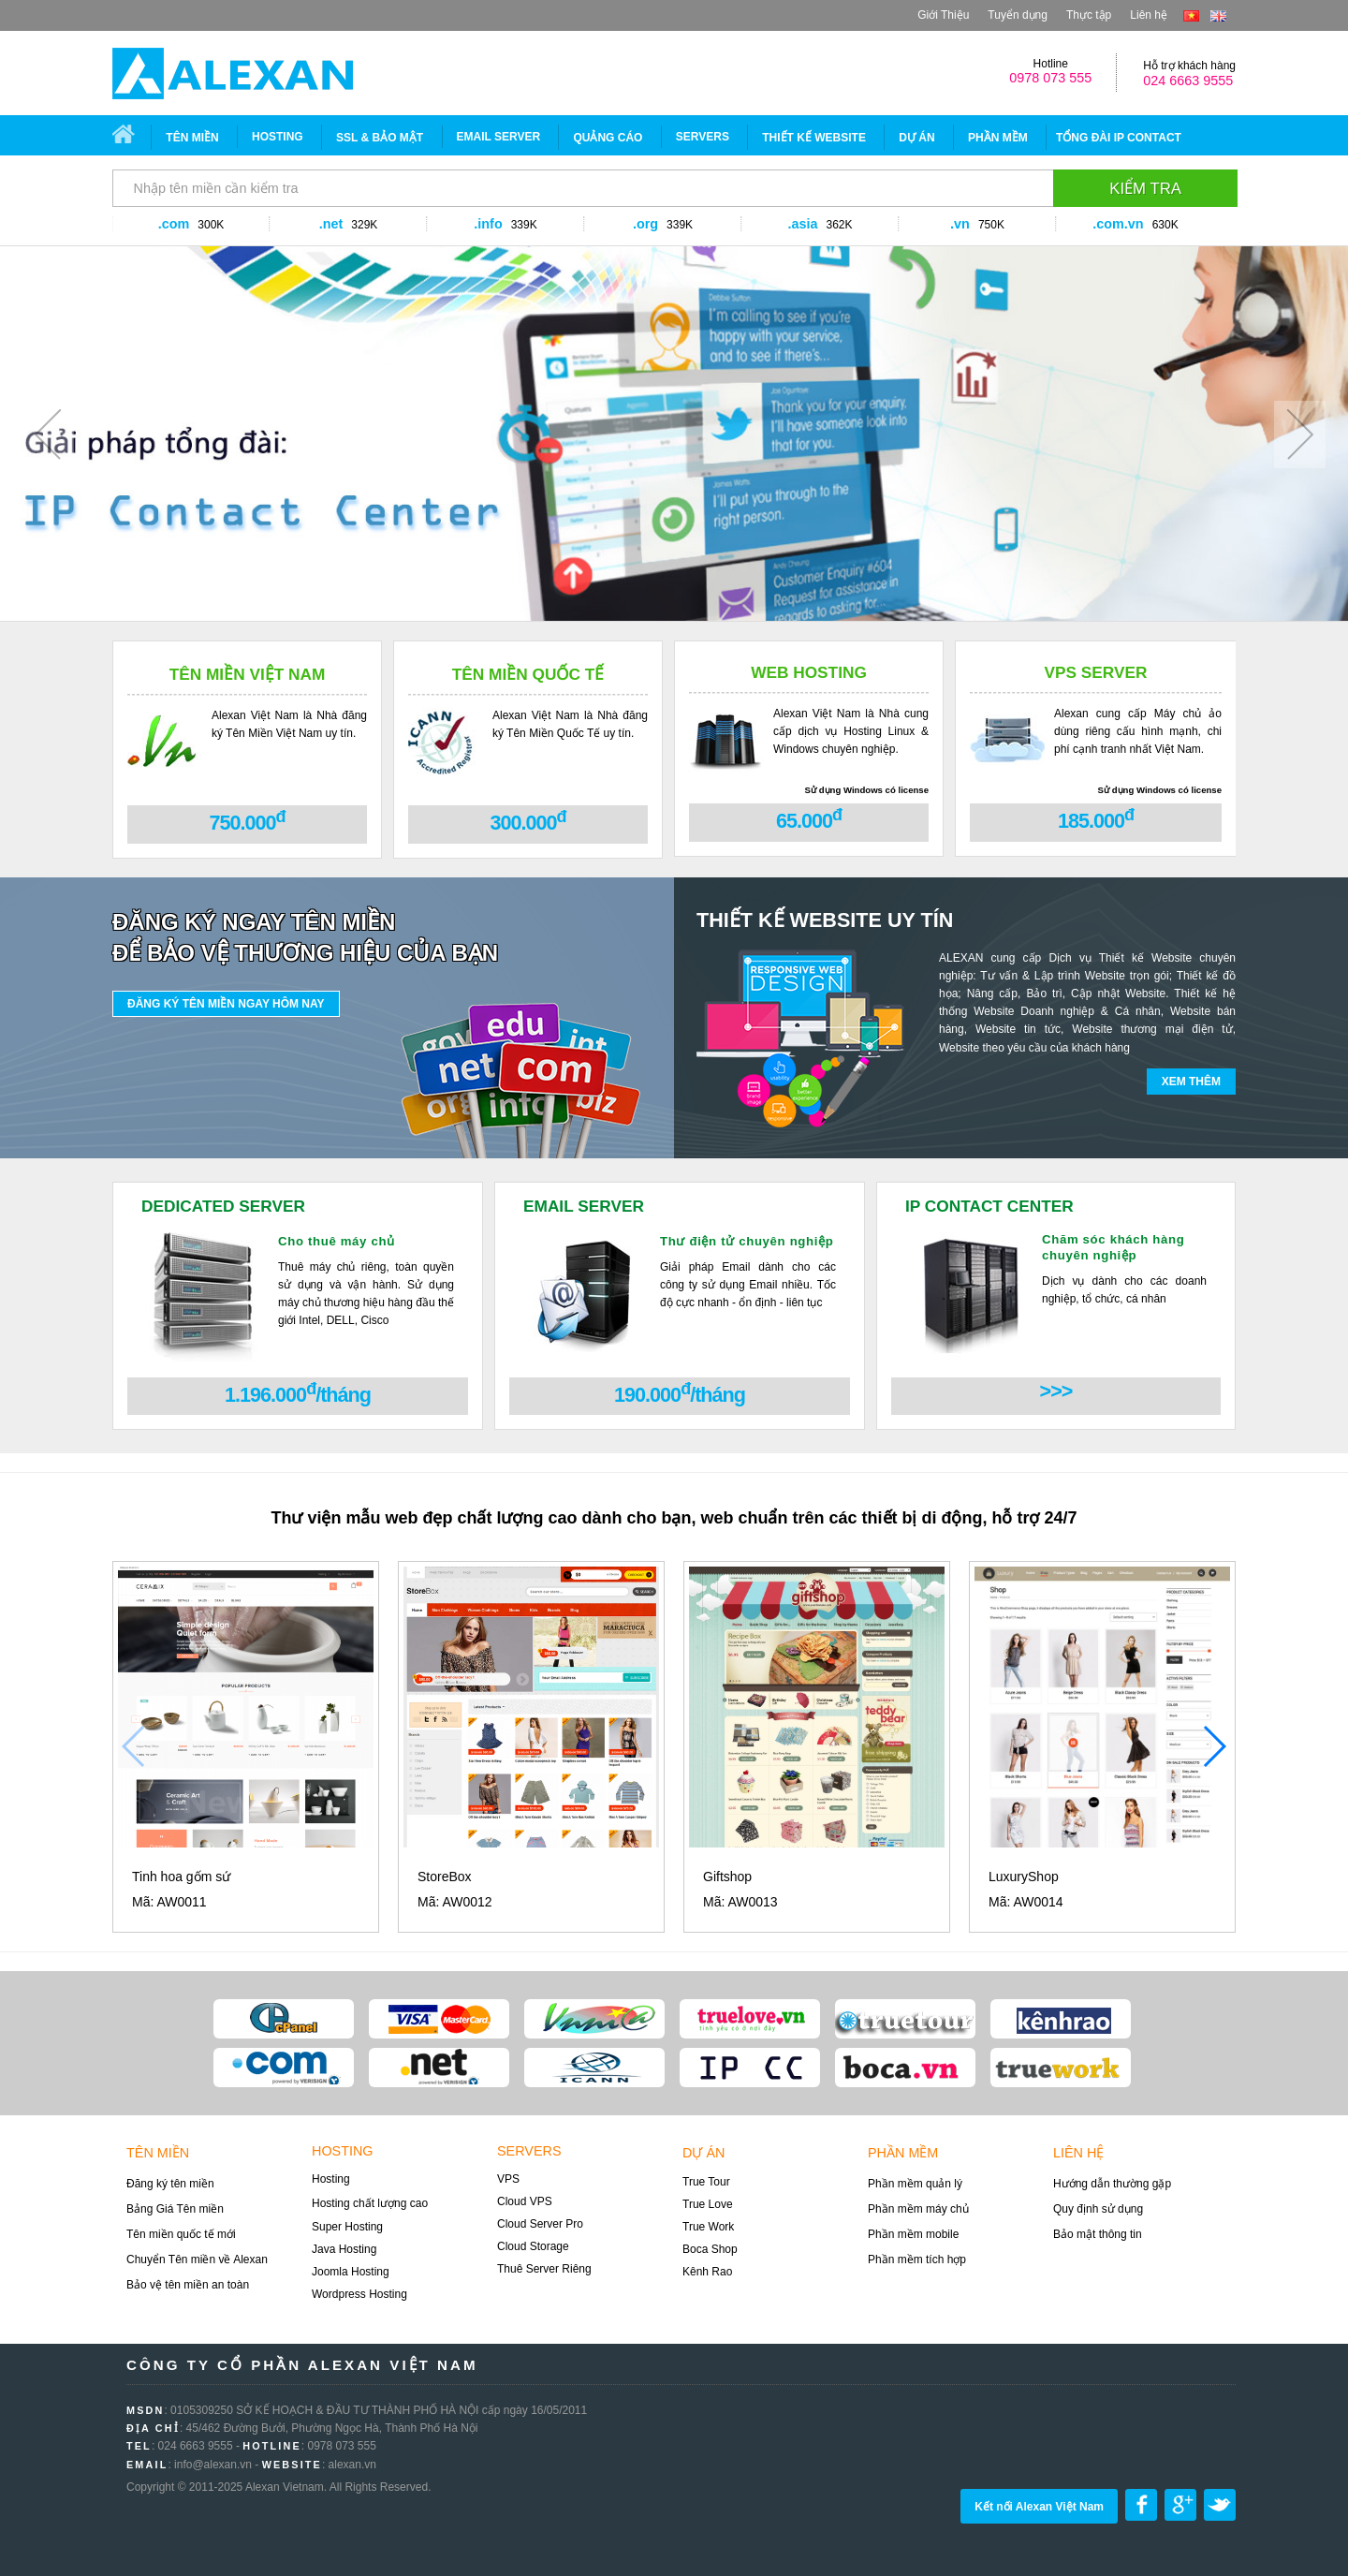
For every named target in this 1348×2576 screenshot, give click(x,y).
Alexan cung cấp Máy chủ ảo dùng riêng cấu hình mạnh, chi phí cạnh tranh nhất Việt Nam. (1138, 731)
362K (839, 224)
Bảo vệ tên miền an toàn (187, 2284)
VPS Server (1095, 672)
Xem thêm (1191, 1081)
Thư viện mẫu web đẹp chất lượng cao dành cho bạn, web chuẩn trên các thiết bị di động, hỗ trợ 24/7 (674, 1518)
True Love (707, 2204)
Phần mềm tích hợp (917, 2259)
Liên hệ (1148, 15)
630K (1165, 224)
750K (991, 224)
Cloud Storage (533, 2246)
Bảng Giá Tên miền (175, 2208)
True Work (708, 2226)
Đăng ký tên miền (170, 2183)
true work (1060, 2067)
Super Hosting (347, 2226)
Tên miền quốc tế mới (181, 2234)
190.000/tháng (679, 1392)
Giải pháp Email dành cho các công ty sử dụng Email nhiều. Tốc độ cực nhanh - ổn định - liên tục (748, 1284)
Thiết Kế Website (814, 137)
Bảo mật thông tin (1097, 2234)
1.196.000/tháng (298, 1392)
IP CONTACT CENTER (989, 1206)
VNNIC (594, 2019)
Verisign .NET (439, 2067)
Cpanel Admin (283, 2019)
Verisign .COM (283, 2067)
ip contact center (750, 2067)
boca (905, 2067)
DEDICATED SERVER (223, 1206)
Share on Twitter (1220, 2505)
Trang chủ (130, 137)
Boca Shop (710, 2249)
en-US (1218, 16)
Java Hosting (344, 2249)
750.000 (247, 820)
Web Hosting (809, 672)
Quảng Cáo (607, 137)
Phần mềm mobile (913, 2234)
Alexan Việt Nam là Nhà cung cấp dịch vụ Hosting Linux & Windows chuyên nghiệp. (851, 731)
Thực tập (1088, 15)
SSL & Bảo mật (379, 137)
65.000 (809, 818)
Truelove (750, 2019)
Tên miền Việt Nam (247, 674)
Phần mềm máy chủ (918, 2208)
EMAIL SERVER (499, 136)
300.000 (527, 820)
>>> (1056, 1391)
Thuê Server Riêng (544, 2268)
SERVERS (702, 136)
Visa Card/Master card (439, 2019)
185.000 (1096, 818)
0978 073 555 (1050, 77)
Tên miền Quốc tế (528, 674)
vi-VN (1191, 16)
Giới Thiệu (943, 15)
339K (524, 224)
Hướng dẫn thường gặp (1112, 2183)
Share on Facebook (1141, 2505)
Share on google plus (1180, 2505)
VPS (508, 2179)
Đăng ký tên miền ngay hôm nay (226, 1003)
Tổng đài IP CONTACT (1118, 137)
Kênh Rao (707, 2271)
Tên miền (192, 137)
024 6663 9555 (1188, 80)
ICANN (594, 2067)
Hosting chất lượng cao (370, 2203)
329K (364, 224)
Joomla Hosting (350, 2271)
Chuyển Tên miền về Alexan (197, 2259)
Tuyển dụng (1018, 15)
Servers (529, 2150)
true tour (905, 2019)
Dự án (916, 137)
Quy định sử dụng (1098, 2208)
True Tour (706, 2181)
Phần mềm (998, 137)
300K (211, 224)
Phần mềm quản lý (915, 2183)
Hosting (277, 136)
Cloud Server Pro (540, 2223)
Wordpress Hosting (359, 2294)
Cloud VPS (524, 2201)
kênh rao (1060, 2019)
